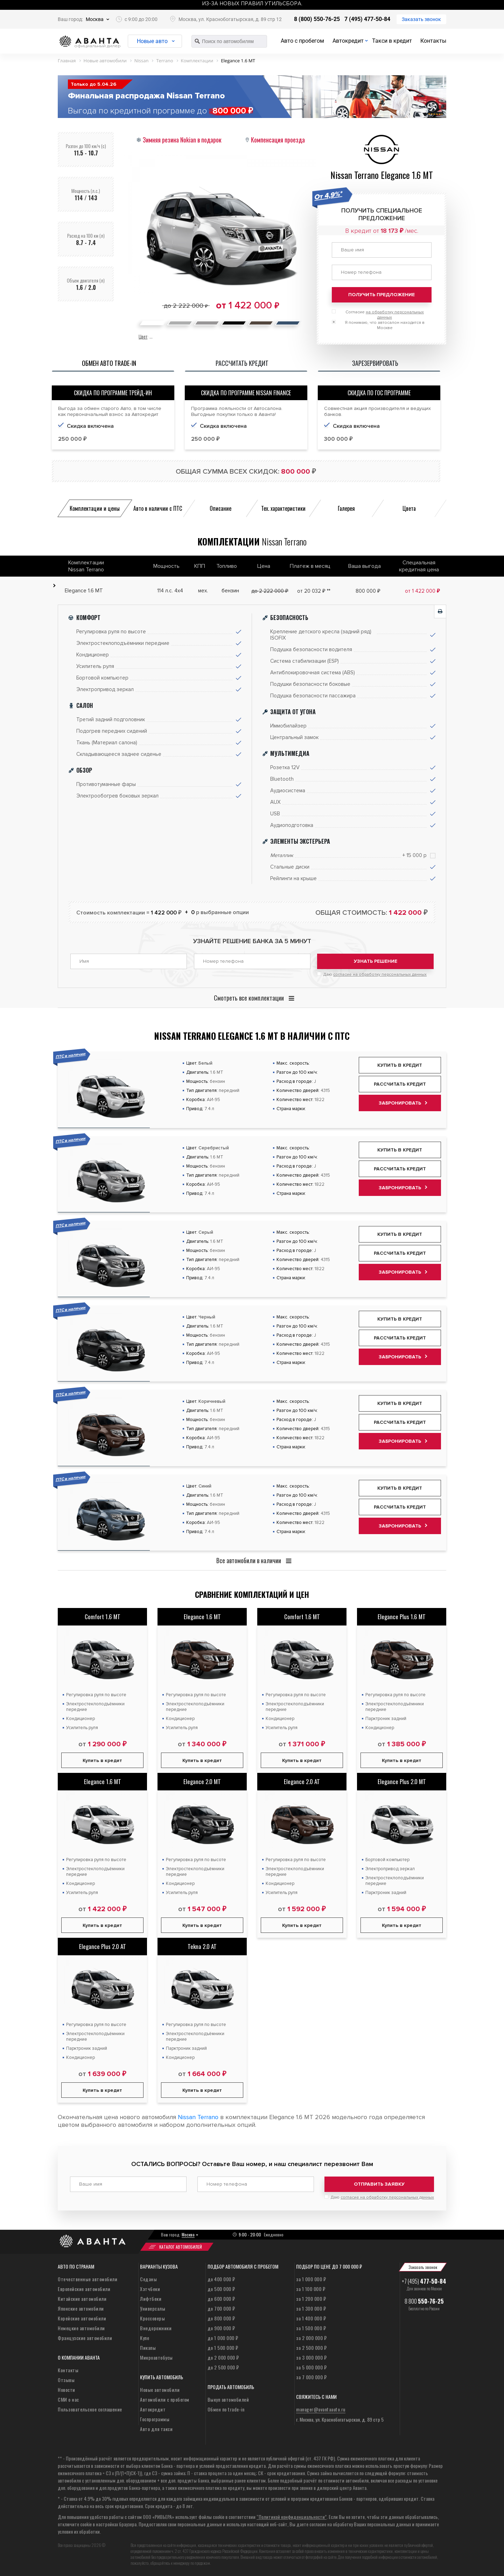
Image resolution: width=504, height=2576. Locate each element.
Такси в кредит (392, 40)
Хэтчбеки (150, 2288)
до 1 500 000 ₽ (223, 2347)
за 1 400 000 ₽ (311, 2318)
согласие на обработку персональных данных (380, 974)
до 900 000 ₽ (221, 2328)
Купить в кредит (399, 1065)
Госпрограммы (154, 2419)
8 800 (424, 2301)
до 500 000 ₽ (221, 2288)
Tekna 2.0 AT (202, 1946)
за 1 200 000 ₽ (311, 2298)
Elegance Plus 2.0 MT (402, 1781)
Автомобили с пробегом (164, 2399)
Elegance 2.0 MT (202, 1781)
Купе (144, 2337)
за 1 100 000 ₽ (310, 2288)
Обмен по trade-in (226, 2409)
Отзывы (66, 2379)
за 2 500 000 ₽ (311, 2347)
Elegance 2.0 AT (302, 1781)
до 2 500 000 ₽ (223, 2367)
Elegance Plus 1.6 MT (402, 1616)
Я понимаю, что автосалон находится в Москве (385, 325)
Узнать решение (375, 961)
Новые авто (152, 41)
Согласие (384, 314)
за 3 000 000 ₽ (311, 2357)
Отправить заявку (379, 2184)
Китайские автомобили (82, 2298)
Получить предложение (381, 295)
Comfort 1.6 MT (102, 1616)
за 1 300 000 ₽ (311, 2308)
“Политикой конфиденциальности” (292, 2516)
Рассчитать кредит (400, 1084)
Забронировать (400, 1103)
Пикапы (148, 2347)
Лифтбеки (150, 2298)
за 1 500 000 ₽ (311, 2328)
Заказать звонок (421, 19)
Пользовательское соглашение (90, 2409)
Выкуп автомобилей (228, 2399)
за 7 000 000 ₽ (311, 2377)
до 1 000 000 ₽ (223, 2337)
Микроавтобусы (156, 2357)
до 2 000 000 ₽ (223, 2357)
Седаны (148, 2279)
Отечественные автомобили (87, 2279)
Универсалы (152, 2308)
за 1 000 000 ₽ (311, 2279)
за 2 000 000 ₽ (311, 2337)
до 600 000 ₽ (221, 2298)
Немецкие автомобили (81, 2328)
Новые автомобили (160, 2389)
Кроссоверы (152, 2318)
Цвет (143, 336)
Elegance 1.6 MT (202, 1616)
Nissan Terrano (198, 2117)
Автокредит (348, 40)
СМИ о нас (68, 2399)
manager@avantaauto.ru (320, 2409)
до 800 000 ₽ (221, 2318)
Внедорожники (156, 2328)
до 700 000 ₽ (221, 2308)
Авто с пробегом (302, 40)
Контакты (433, 40)
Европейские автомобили (84, 2288)
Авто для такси (156, 2428)
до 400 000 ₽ (221, 2279)
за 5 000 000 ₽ (311, 2367)
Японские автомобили (81, 2308)
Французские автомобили (85, 2337)
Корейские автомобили (82, 2318)
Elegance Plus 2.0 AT (102, 1946)
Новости (66, 2389)
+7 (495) (424, 2281)
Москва (95, 19)
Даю (375, 974)
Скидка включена (90, 426)
